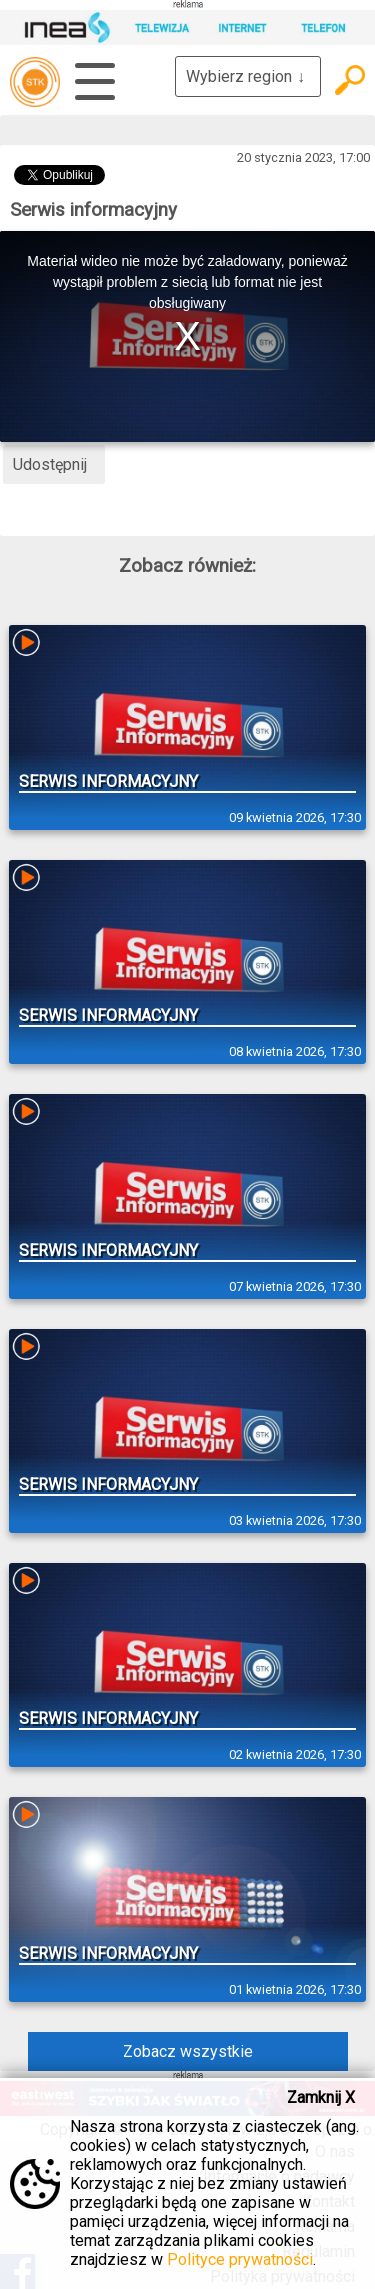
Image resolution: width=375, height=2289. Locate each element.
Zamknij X (321, 2097)
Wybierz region (248, 76)
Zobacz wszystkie (188, 2051)
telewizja (35, 82)
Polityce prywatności (240, 2259)
